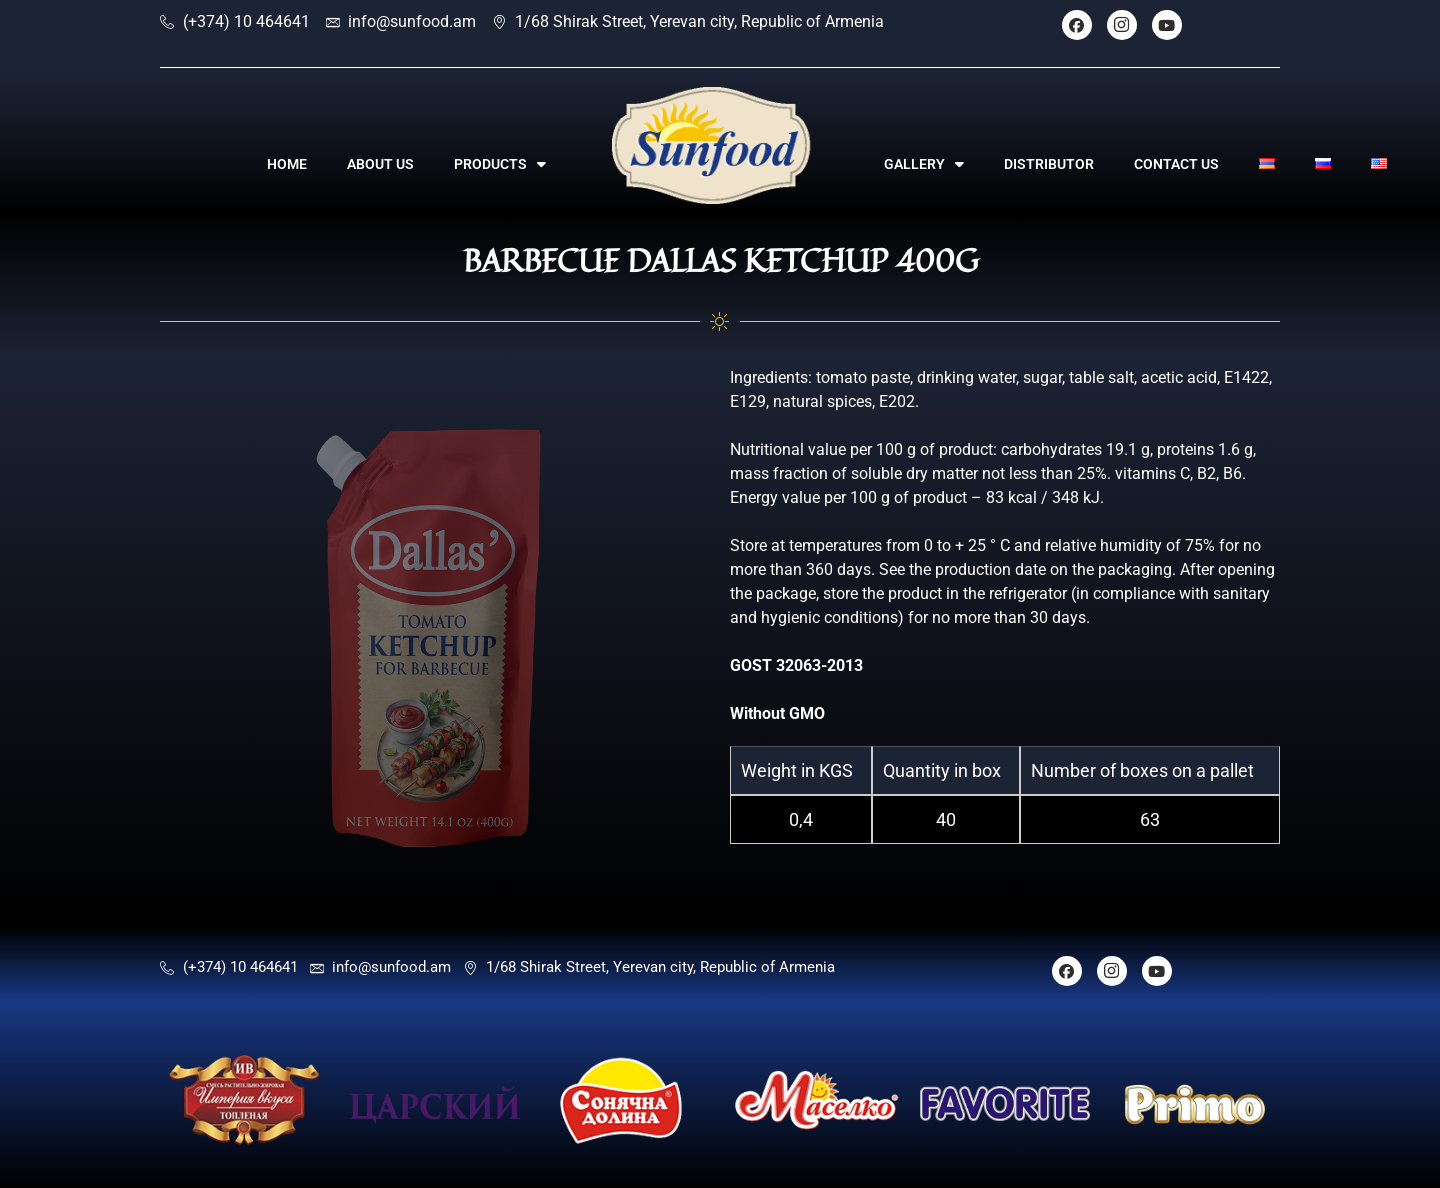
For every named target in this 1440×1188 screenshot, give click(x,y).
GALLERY (924, 164)
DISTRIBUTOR (1049, 164)
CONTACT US (1176, 164)
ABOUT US (380, 164)
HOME (287, 164)
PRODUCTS (500, 164)
